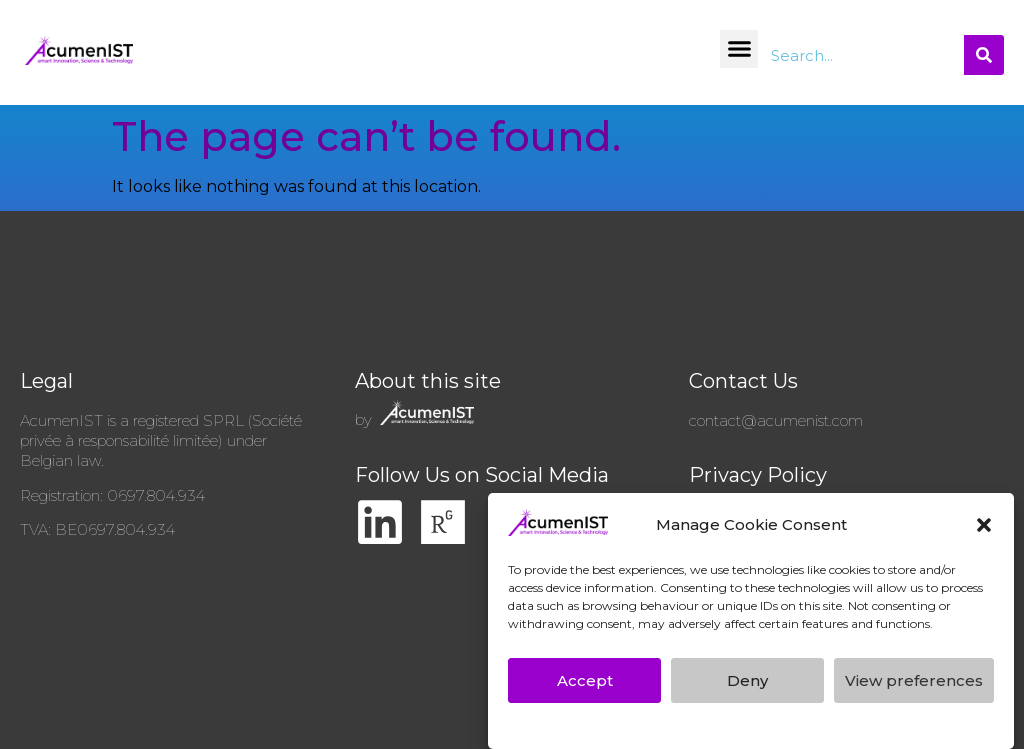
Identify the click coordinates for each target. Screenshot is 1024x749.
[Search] (984, 55)
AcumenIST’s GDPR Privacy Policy (640, 723)
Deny (747, 680)
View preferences (914, 680)
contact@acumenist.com (776, 420)
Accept (585, 680)
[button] (984, 525)
